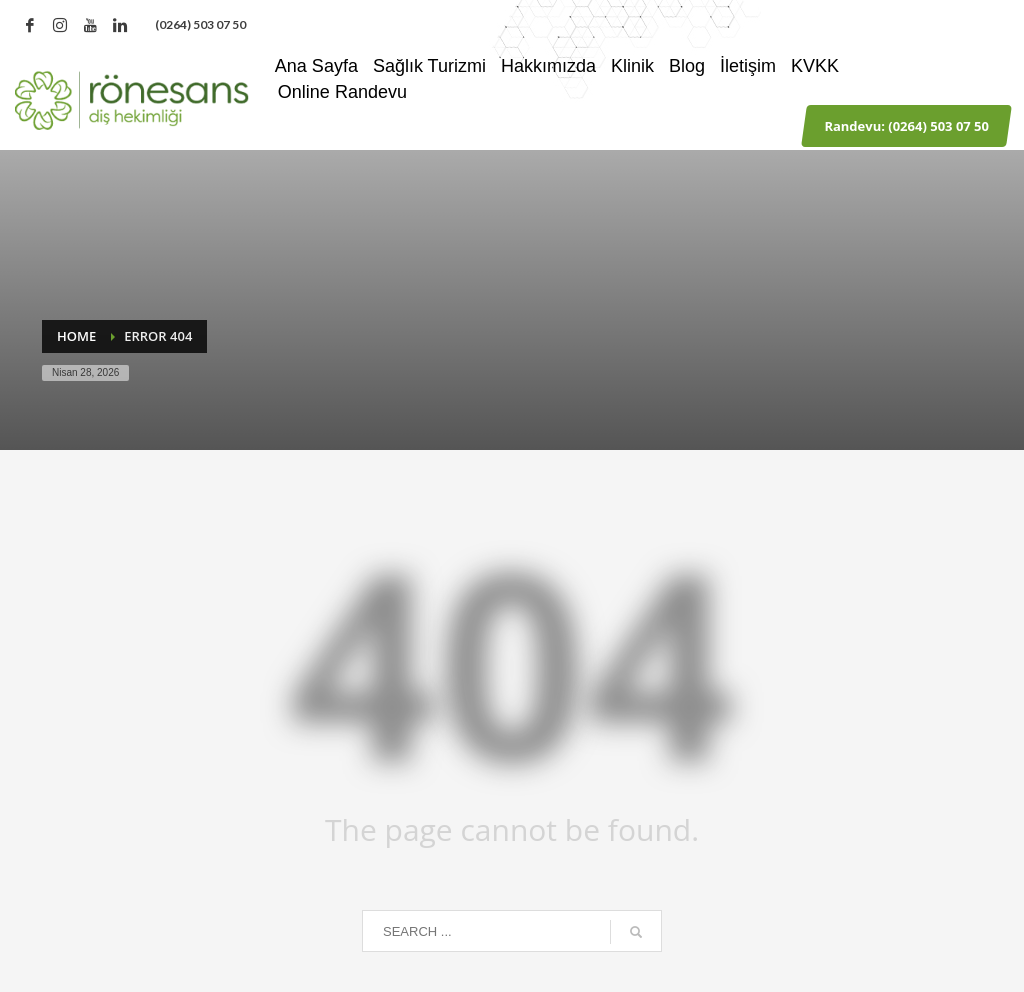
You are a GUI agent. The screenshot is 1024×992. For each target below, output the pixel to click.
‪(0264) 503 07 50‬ (200, 24)
